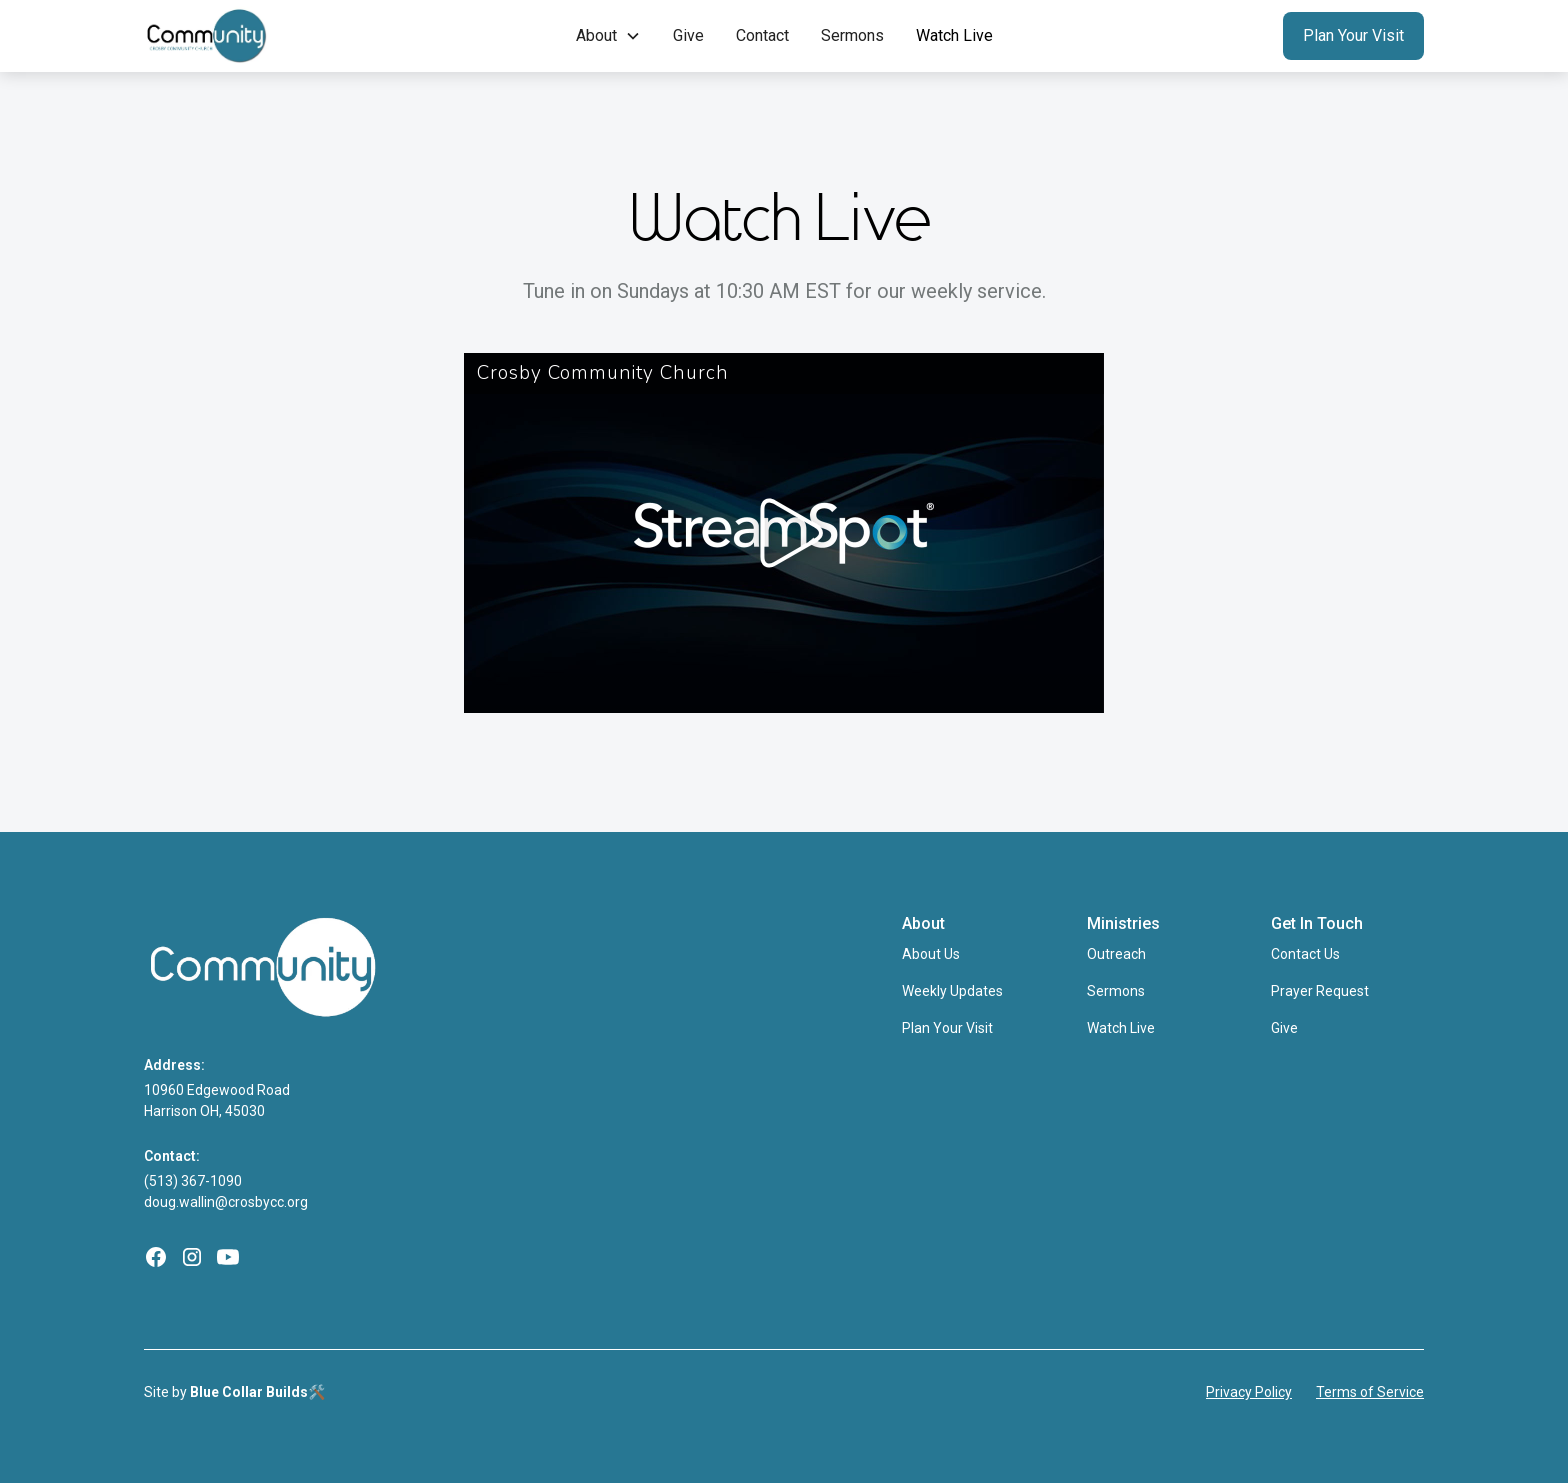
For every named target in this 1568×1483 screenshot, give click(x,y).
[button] (608, 36)
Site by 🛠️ (234, 1392)
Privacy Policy (1249, 1392)
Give (688, 35)
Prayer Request (1320, 991)
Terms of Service (1370, 1392)
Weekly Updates (952, 991)
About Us (931, 954)
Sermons (852, 35)
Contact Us (1305, 954)
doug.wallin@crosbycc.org (226, 1202)
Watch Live (954, 35)
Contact (762, 35)
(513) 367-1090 (193, 1181)
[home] (261, 36)
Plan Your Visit (1353, 35)
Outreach (1116, 954)
